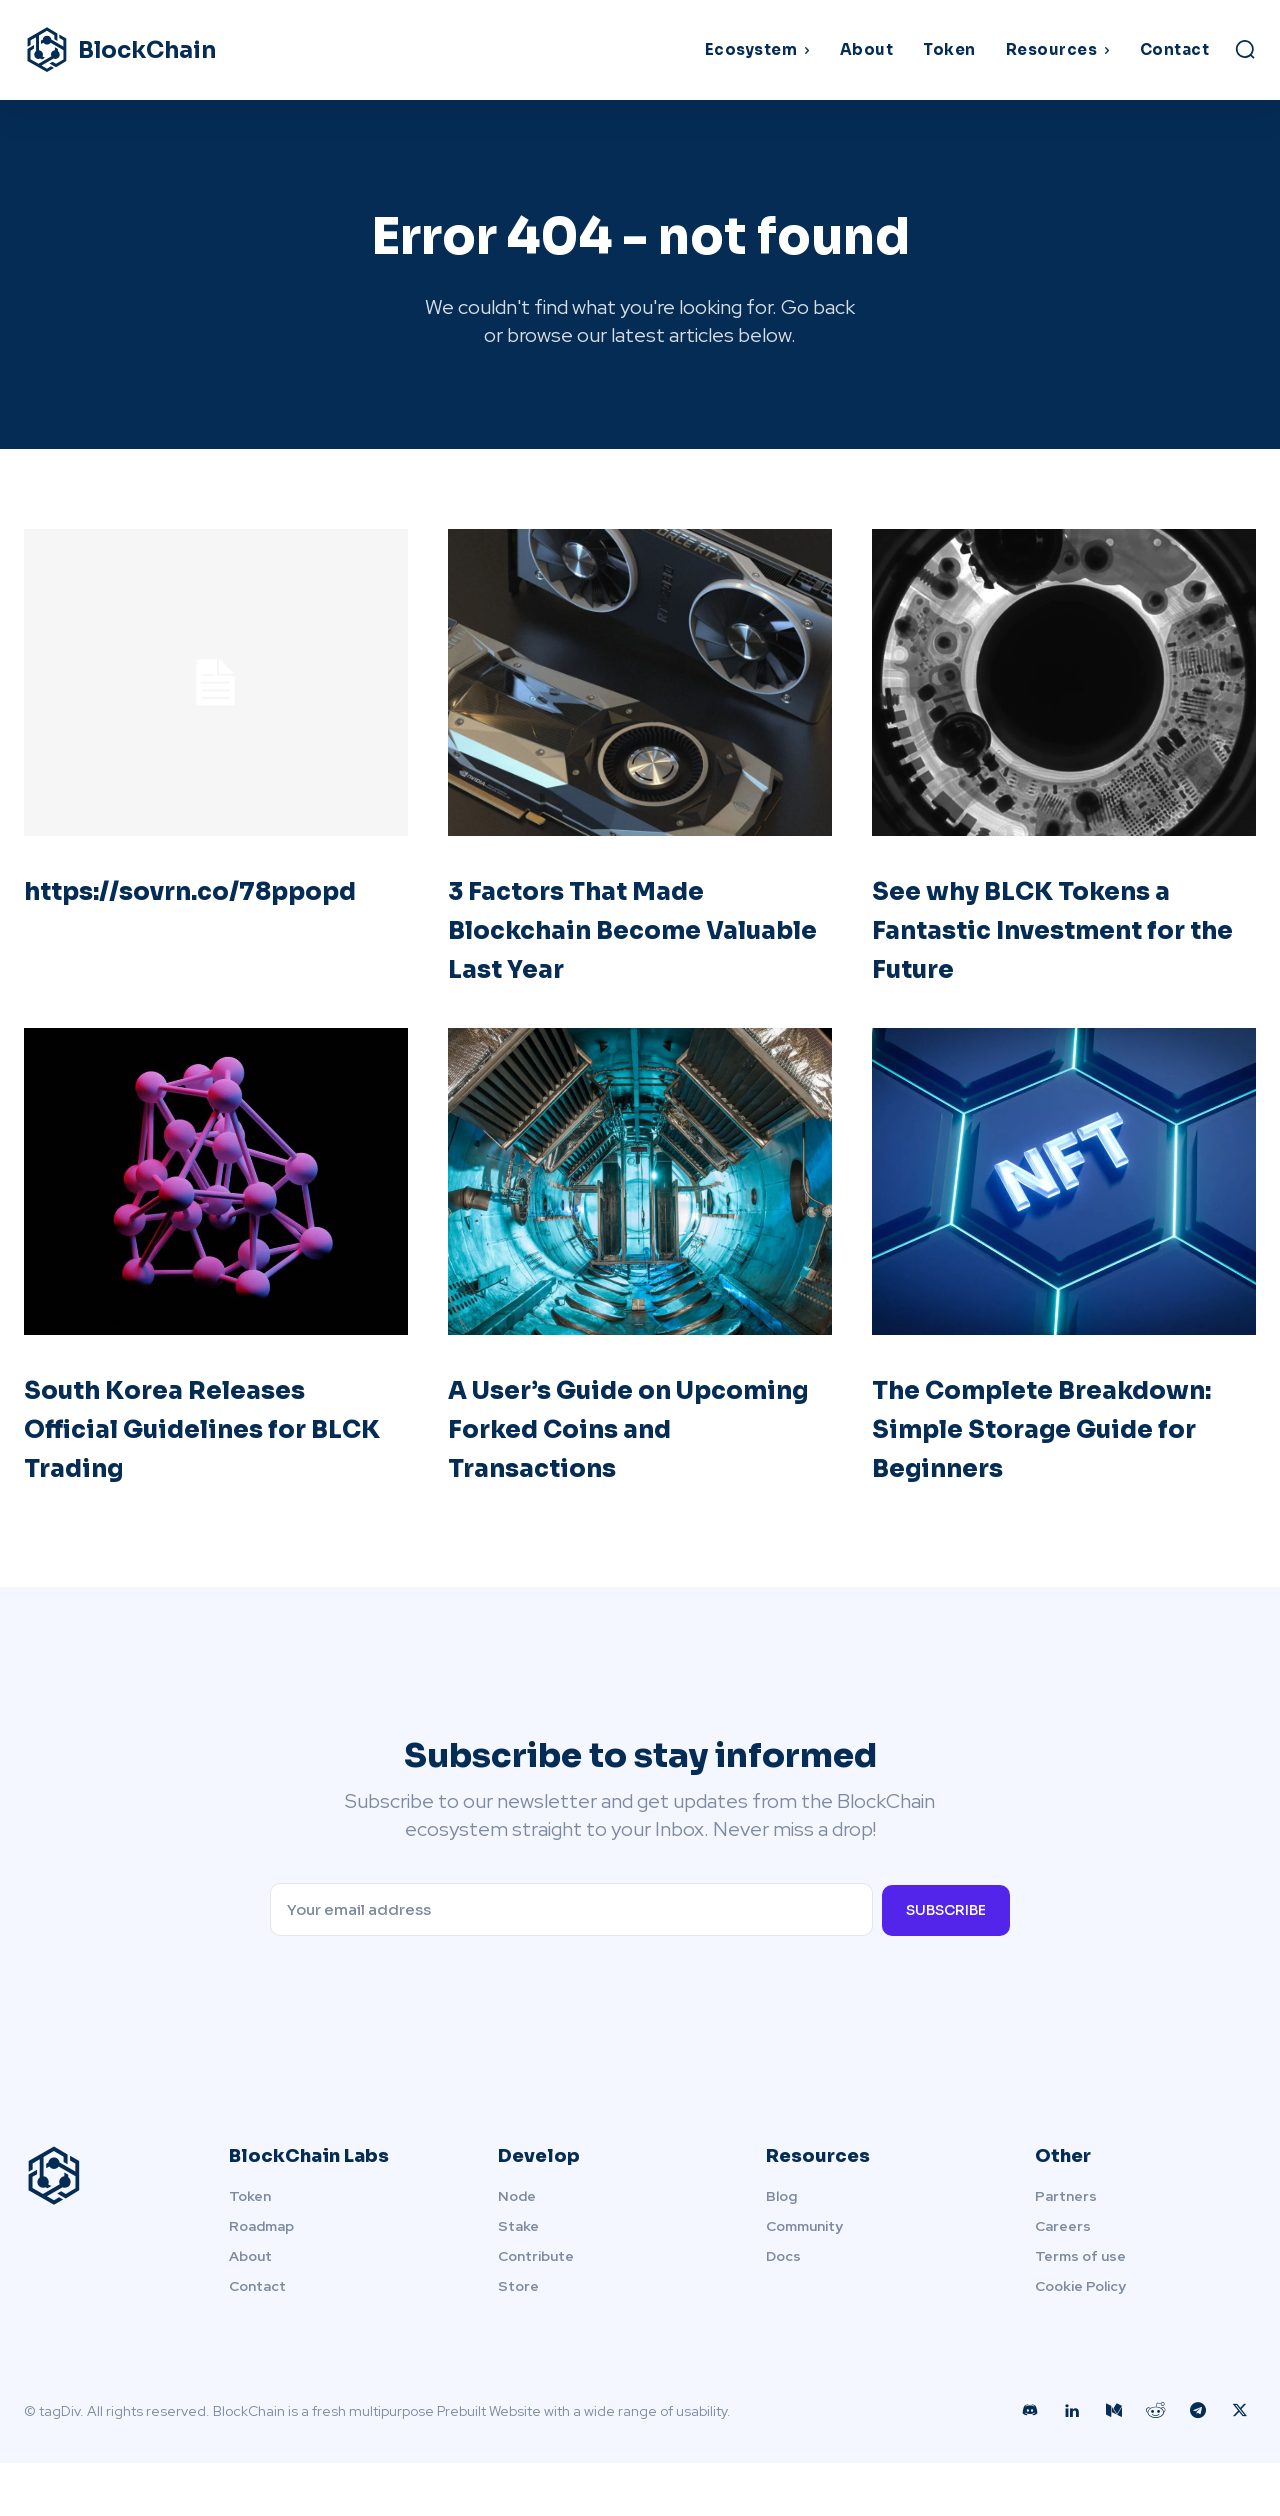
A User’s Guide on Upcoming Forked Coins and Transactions (630, 1439)
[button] (1245, 49)
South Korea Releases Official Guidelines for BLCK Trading (196, 1439)
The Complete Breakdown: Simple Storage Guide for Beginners (1023, 1458)
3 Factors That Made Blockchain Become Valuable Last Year (602, 940)
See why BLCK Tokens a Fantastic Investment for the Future (1052, 940)
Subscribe (946, 1962)
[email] (570, 1962)
